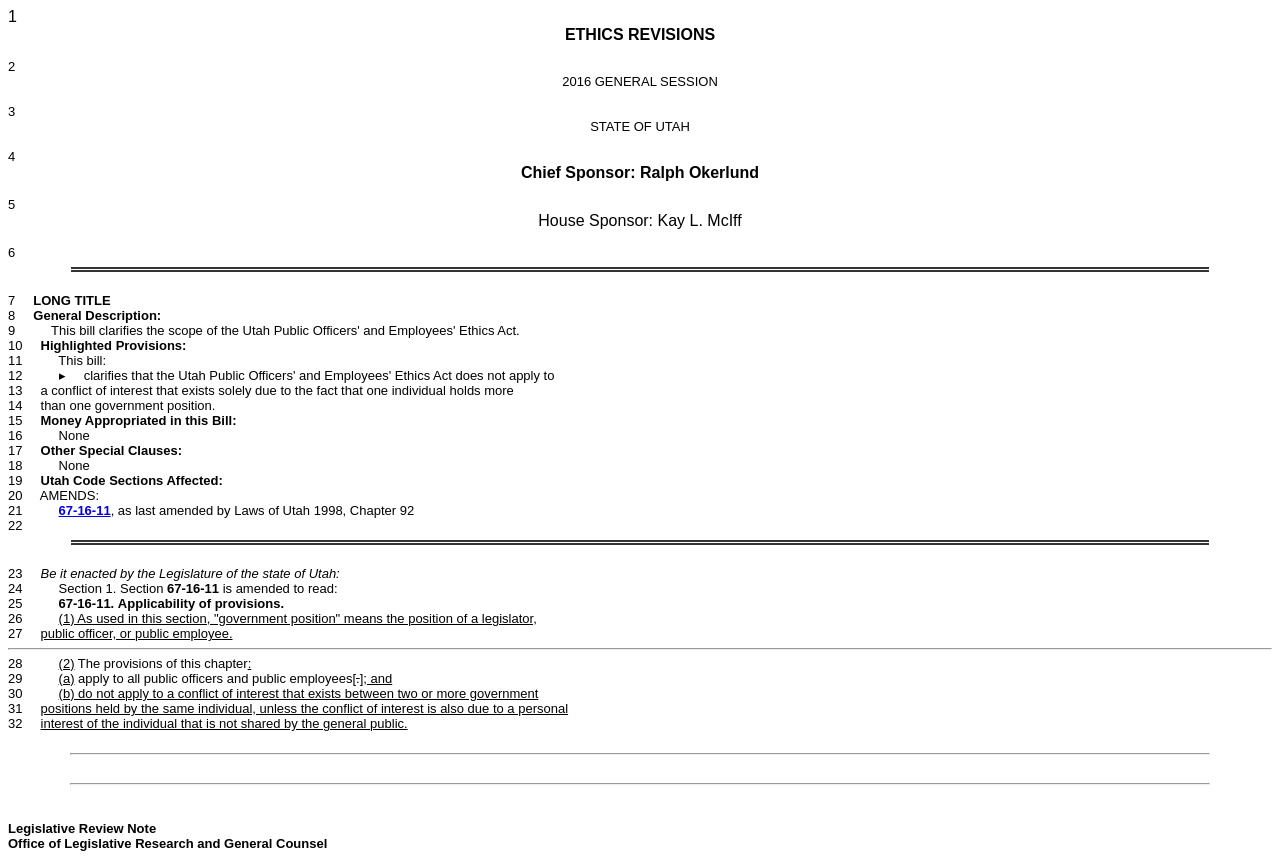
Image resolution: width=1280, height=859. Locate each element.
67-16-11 (85, 510)
